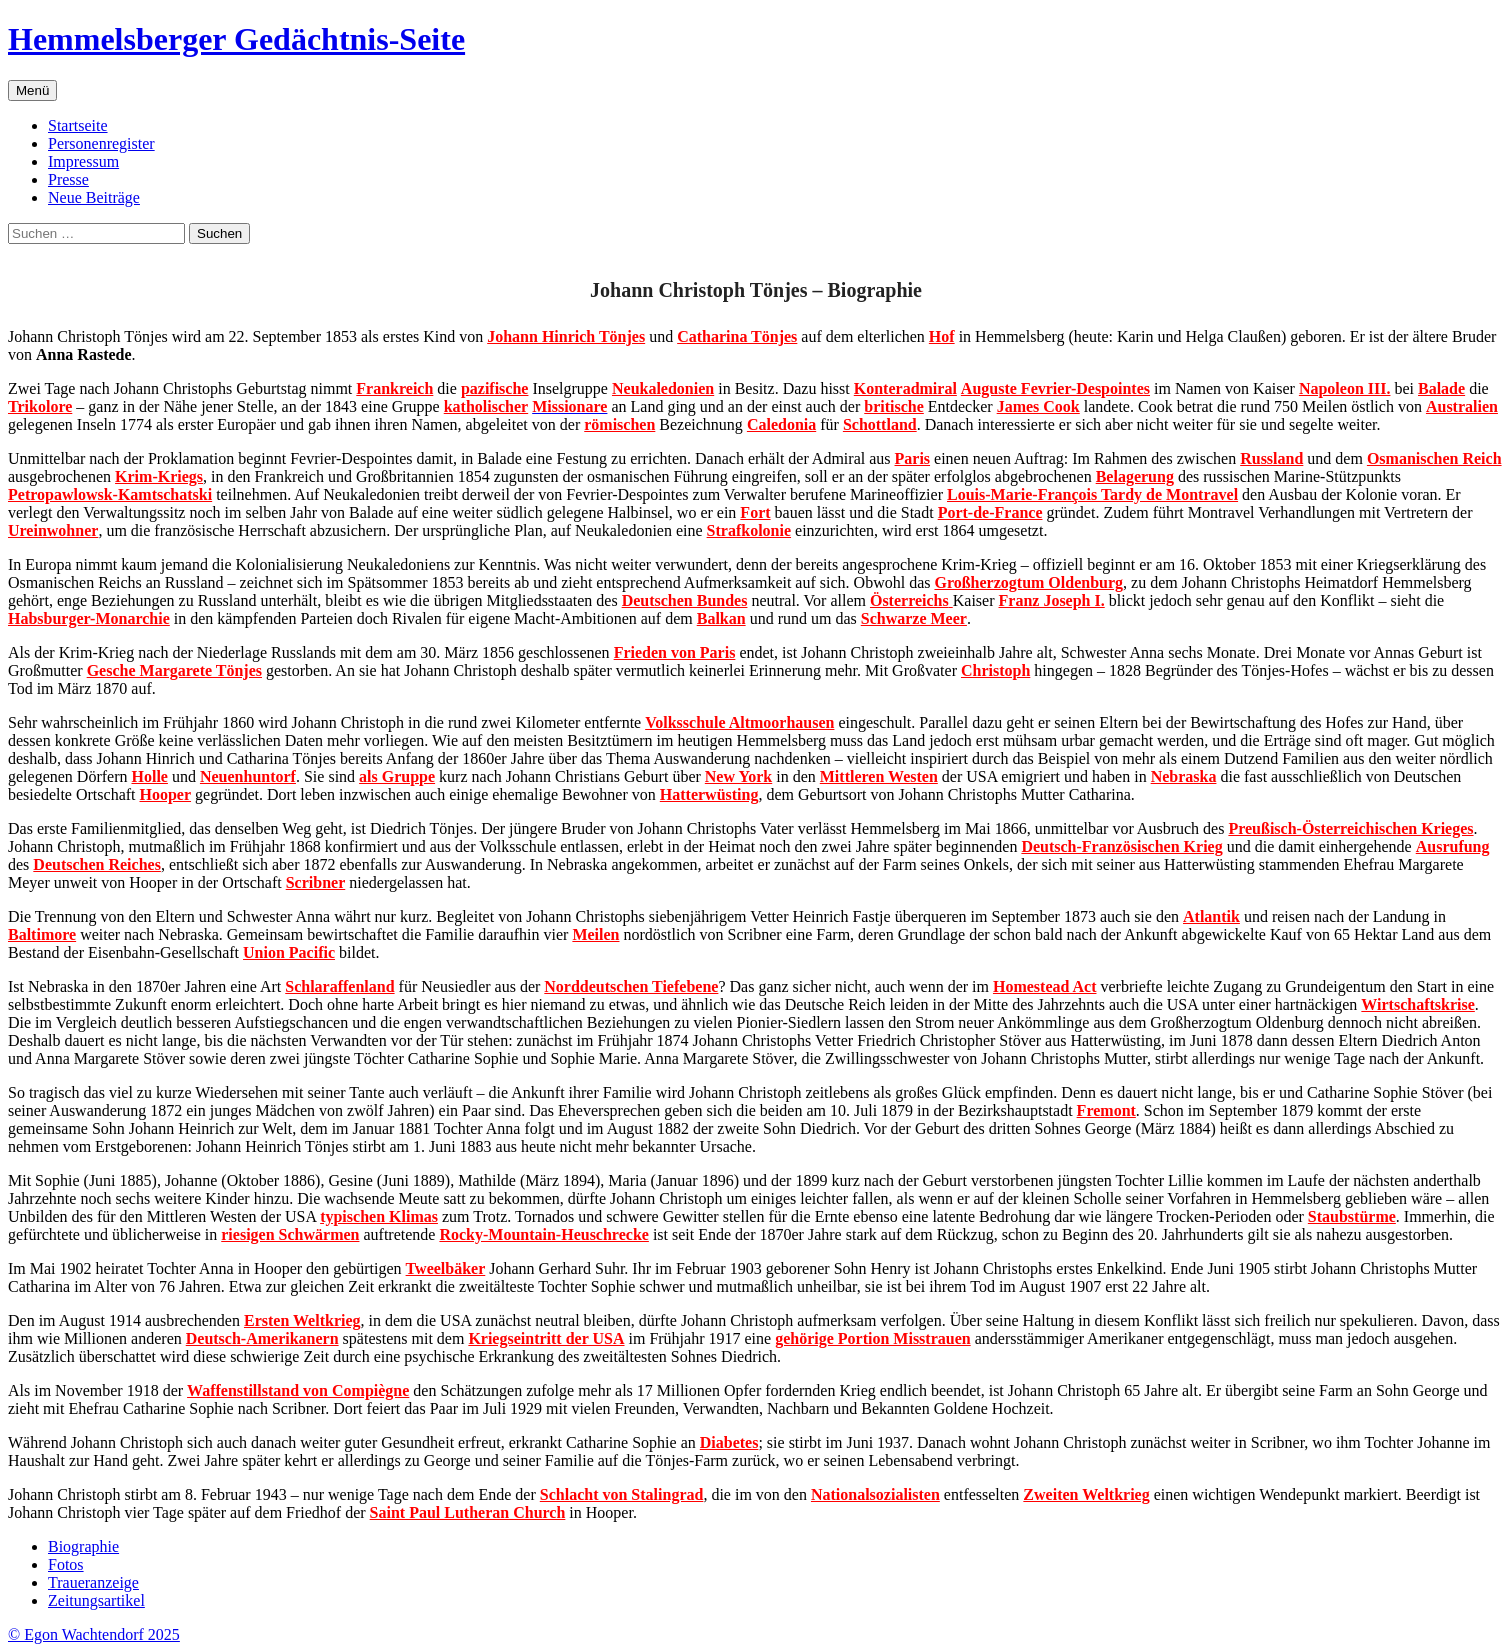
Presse (68, 179)
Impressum (83, 161)
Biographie (83, 1546)
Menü (32, 90)
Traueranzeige (93, 1582)
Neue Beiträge (94, 197)
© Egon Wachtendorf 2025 (94, 1634)
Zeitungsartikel (96, 1600)
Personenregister (101, 143)
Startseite (78, 125)
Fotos (66, 1564)
